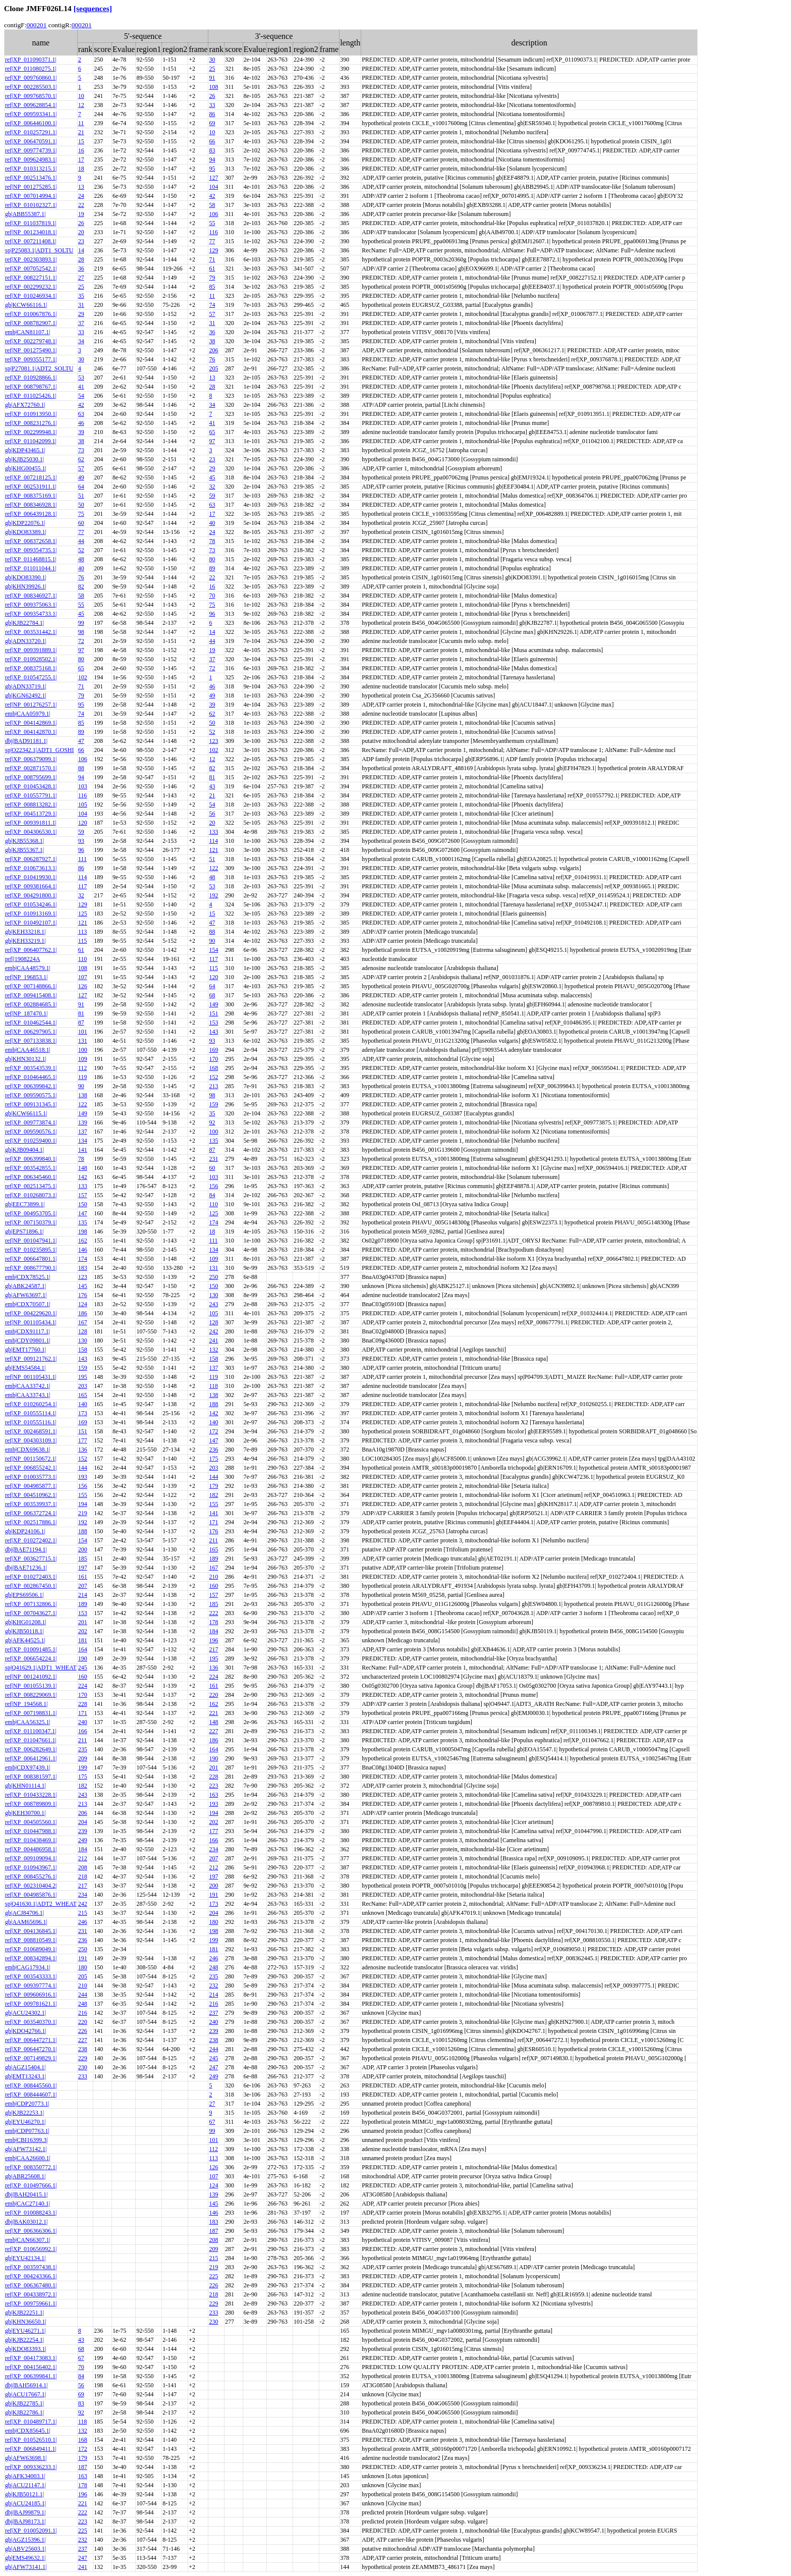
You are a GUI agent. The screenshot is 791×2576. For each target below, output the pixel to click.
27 (81, 277)
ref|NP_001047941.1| (30, 1240)
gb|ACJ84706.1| (24, 1912)
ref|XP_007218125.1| (30, 477)
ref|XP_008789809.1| (30, 1803)
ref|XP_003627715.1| (30, 1558)
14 (81, 250)
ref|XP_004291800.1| (30, 895)
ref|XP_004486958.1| (30, 1849)
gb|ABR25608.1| (25, 2176)
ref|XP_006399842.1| (30, 1086)
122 (213, 868)
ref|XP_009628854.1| (30, 105)
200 (82, 1549)
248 (213, 1967)
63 (81, 413)
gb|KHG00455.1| (25, 468)
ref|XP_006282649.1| (30, 1749)
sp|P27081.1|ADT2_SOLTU (39, 368)
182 (213, 1494)
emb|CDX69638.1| (27, 1449)
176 (82, 1295)
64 (81, 486)
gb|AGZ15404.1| (25, 2067)
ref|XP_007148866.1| (30, 986)
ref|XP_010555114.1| (30, 1413)
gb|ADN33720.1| (25, 641)
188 (213, 1404)
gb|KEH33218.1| (25, 931)
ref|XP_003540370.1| (30, 2021)
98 (81, 631)
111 (82, 859)
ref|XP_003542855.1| (30, 1167)
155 (82, 1494)
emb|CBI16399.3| (26, 2139)
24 (81, 195)
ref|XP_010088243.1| (30, 2212)
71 (212, 259)
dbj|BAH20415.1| (26, 2194)
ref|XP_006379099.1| (30, 759)
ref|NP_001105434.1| (30, 1322)
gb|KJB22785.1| (24, 2403)
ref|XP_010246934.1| (30, 295)
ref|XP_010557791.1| (30, 795)
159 (213, 1104)
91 (212, 77)
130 (213, 1295)
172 (213, 1431)
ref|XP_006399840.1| (30, 1158)
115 (82, 940)
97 (212, 441)
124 (82, 1304)
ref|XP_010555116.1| (30, 1422)
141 (82, 1149)
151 (213, 1013)
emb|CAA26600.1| (27, 2158)
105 (82, 804)
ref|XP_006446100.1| (30, 123)
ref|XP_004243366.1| (30, 2276)
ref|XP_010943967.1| (30, 1867)
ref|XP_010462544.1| (30, 1022)
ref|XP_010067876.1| (30, 313)
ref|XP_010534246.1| (30, 904)
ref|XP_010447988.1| (30, 1831)
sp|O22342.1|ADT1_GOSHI (39, 750)
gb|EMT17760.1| (25, 1349)
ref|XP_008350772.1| (30, 2167)
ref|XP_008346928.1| (30, 504)
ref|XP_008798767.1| (30, 386)
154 (213, 949)
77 (212, 241)
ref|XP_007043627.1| (30, 1613)
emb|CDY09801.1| (27, 1340)
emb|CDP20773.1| (27, 2103)
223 (213, 1785)
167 (82, 1322)
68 (212, 995)
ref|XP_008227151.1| (30, 277)
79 (212, 277)
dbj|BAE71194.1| (26, 1549)
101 (82, 1031)
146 (82, 1249)
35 (81, 295)
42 (212, 195)
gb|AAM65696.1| (26, 1921)
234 (213, 1849)
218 (82, 1876)
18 (81, 168)
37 (81, 323)
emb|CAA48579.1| (27, 968)
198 (82, 1231)
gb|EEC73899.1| (24, 1204)
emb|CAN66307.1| (27, 2239)
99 (81, 622)
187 (213, 2230)
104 (213, 186)
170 (213, 1058)
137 (82, 1131)
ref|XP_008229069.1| (30, 1694)
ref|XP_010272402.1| (30, 1540)
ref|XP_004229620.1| (30, 1313)
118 (213, 1385)
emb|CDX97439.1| (27, 1767)
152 (213, 1077)
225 (213, 2276)
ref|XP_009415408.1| (30, 995)
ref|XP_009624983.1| (30, 159)
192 (213, 895)
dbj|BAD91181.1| (26, 740)
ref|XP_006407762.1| (30, 949)
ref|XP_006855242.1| (30, 1467)
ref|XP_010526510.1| (30, 2439)
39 (81, 432)
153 (213, 1022)
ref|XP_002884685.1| (30, 1004)
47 (81, 740)
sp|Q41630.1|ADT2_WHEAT (41, 1903)
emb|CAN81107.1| (27, 332)
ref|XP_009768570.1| (30, 95)
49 (81, 477)
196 (213, 1640)
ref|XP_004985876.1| (30, 1894)
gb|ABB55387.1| (25, 214)
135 (213, 1140)
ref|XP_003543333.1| (30, 1976)
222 (213, 1613)
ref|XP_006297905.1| (30, 1031)
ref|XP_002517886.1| (30, 1522)
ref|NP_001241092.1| (30, 1676)
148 (82, 1167)
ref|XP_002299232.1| (30, 286)
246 (82, 1921)
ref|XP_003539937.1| (30, 1504)
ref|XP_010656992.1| (30, 2248)
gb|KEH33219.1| (25, 940)
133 (213, 831)
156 (213, 1186)
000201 (36, 25)
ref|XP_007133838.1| (30, 1040)
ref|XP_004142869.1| (30, 722)
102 (82, 677)
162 (82, 1240)
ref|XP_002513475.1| (30, 1186)
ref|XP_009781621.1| (30, 2003)
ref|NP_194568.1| (26, 1703)
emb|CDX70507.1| (27, 1304)
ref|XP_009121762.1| (30, 1358)
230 (82, 2067)
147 (82, 1213)
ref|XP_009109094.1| (30, 1858)
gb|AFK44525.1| (25, 1640)
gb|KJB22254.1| (24, 2339)
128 (213, 1322)
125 (82, 913)
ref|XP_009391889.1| (30, 650)
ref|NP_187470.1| (26, 1013)
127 (213, 177)
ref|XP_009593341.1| (30, 114)
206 (213, 350)
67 (212, 2121)
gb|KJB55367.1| (24, 849)
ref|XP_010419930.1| (30, 877)
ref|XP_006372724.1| (30, 1513)
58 (212, 204)
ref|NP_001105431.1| (30, 1376)
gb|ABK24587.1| (25, 1286)
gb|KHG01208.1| (25, 1622)
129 (213, 250)
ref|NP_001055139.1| (30, 1685)
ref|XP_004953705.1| (30, 1213)
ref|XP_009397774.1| (30, 1985)
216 (213, 2003)
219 (82, 1513)
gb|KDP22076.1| (25, 522)
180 (213, 1921)
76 (212, 359)
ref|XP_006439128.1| (30, 513)
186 (82, 1313)
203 (82, 1385)
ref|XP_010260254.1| (30, 1404)
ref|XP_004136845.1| (30, 1931)
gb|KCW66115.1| (26, 1113)
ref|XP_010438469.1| (30, 1840)
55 (212, 223)
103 (82, 786)
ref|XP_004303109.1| (30, 1440)
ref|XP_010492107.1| (30, 922)
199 (82, 1767)
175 (213, 1458)
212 (82, 1858)
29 (81, 313)
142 (82, 1176)
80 (212, 559)
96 (212, 613)
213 (213, 1086)
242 (213, 1331)
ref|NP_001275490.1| (30, 350)
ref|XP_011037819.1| (30, 223)
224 (213, 1676)
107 (82, 977)
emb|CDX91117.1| (27, 1331)
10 (81, 95)
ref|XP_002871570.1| (30, 768)
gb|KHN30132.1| (25, 1058)
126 (82, 986)
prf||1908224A (22, 958)
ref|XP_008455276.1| (30, 1876)
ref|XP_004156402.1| (30, 2367)
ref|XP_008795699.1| (30, 777)
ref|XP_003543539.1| (30, 1067)
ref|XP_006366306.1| (30, 2230)
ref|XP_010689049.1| (30, 1949)
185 (82, 1558)
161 (82, 1576)
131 (82, 1040)
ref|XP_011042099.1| (30, 441)
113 (82, 931)
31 (81, 304)
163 (213, 1794)
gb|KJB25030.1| (24, 459)
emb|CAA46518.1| (27, 1049)
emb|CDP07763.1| (27, 2130)
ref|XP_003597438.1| (30, 2267)
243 (213, 1304)
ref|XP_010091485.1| (30, 1649)
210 (213, 1576)
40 (212, 522)
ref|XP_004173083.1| (30, 2358)
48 (81, 559)
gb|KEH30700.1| (25, 1812)
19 (81, 214)
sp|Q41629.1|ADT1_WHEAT (41, 1667)
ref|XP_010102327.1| (30, 204)
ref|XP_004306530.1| (30, 831)
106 (213, 214)
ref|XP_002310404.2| (30, 1885)
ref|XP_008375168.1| (30, 668)
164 (82, 1649)
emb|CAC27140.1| (27, 2203)
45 (212, 477)
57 (212, 313)
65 (212, 432)
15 (81, 141)
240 (82, 1722)
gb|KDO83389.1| (25, 531)
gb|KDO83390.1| (25, 577)
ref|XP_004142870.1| (30, 731)
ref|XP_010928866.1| (30, 377)
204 (82, 1822)
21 (81, 132)
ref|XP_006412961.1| (30, 1758)
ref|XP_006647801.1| (30, 1258)
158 (82, 1349)
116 (213, 232)
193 (82, 1476)
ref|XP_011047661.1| (30, 1740)
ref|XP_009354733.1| (30, 613)
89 (212, 568)
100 (82, 1049)
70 (212, 595)
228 (82, 1703)
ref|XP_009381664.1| (30, 886)
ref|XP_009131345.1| (30, 1104)
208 (82, 1867)
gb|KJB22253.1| (24, 2112)
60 (81, 522)
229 (82, 2058)
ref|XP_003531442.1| (30, 631)
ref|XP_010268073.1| (30, 1195)
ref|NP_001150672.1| (30, 1458)
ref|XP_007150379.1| (30, 1222)
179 (213, 1485)
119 (82, 1077)
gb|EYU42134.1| (25, 2258)
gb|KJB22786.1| (24, 2412)
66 (212, 141)
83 (212, 150)
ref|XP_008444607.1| (30, 2094)
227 (213, 1731)
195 (82, 1376)
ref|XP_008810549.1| (30, 1940)
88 (81, 768)
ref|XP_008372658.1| (30, 541)
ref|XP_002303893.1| (30, 259)
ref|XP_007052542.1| (30, 268)
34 (81, 341)
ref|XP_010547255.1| (30, 677)
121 (213, 849)
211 (213, 1540)
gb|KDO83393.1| (25, 2348)
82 (81, 586)
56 (212, 813)
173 (82, 1413)
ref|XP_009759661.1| (30, 2303)
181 (82, 1640)
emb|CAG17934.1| (27, 1967)
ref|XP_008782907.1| (30, 323)
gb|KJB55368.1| (24, 840)
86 (212, 114)
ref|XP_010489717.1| (30, 2421)
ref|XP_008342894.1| (30, 1958)
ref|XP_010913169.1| (30, 913)
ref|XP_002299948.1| (30, 432)
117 (82, 886)
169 (213, 1049)
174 (213, 1222)
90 (212, 940)
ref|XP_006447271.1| (30, 2040)
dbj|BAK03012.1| (26, 2221)
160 (213, 1585)
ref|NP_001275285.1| (30, 186)
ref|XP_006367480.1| (30, 2285)
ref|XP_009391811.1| (30, 822)
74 (212, 304)
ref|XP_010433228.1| (30, 1794)
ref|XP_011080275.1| (30, 68)
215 (82, 1912)
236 (213, 1449)
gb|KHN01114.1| (25, 1785)
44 (81, 541)
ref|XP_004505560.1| (30, 1822)
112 (82, 1067)
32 (212, 486)
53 (81, 377)
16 (81, 150)
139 (82, 1122)
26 (212, 95)
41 (81, 386)
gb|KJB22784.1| (24, 622)
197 (82, 1567)
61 (212, 268)
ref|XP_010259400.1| (30, 1140)
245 (82, 1667)
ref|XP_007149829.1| (30, 2058)
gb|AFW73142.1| (25, 2149)
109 (82, 1058)
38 (212, 341)
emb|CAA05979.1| (27, 713)
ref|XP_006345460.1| (30, 1176)
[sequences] (93, 8)
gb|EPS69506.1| (24, 1594)
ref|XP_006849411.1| (30, 2448)
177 (82, 1440)
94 (212, 159)
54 (81, 395)
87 (81, 1022)
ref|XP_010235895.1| (30, 1249)
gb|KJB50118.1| (24, 1631)
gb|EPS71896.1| (24, 1231)
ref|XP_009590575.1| (30, 1095)
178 (213, 1622)
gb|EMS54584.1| (25, 1367)
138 (82, 1095)
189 (213, 1558)
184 (213, 1631)
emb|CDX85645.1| (27, 2430)
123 (213, 740)
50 (81, 504)
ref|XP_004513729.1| (30, 813)
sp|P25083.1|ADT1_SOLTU (39, 250)
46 (81, 422)
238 (213, 2040)
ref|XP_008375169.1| (30, 495)
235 (82, 1749)
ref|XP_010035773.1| (30, 1476)
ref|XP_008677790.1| (30, 1267)
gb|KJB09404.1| (24, 1149)
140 (82, 1404)
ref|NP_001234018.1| (30, 232)
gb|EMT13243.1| (25, 2076)
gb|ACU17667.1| (25, 2394)
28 (81, 259)
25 (212, 68)
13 (81, 186)
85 (212, 286)
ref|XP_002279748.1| (30, 341)
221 (213, 1712)
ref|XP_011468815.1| (30, 559)
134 (82, 1140)
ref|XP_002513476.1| (30, 177)
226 (82, 2030)
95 (212, 168)
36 (81, 268)
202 (82, 1631)
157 (82, 1195)
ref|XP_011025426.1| (30, 395)
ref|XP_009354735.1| (30, 550)
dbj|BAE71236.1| (26, 1567)
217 (213, 1649)
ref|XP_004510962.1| (30, 1494)
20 (81, 232)
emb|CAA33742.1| (27, 1385)
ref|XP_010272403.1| (30, 1576)
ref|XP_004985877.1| (30, 1485)
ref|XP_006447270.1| (30, 2049)
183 (82, 1267)
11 (81, 123)
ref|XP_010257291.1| (30, 132)
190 (82, 1658)
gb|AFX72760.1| (25, 404)
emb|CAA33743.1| (27, 1395)
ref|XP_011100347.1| (30, 1731)
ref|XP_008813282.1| (30, 804)
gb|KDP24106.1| (25, 1531)
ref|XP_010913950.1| (30, 413)
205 (213, 368)
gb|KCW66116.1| (26, 304)
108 (213, 86)
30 (212, 59)
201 (82, 1622)
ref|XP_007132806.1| (30, 1603)
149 (213, 1004)
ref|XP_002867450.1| (30, 1585)
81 (212, 777)
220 (213, 1694)
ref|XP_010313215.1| (30, 168)
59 (212, 495)
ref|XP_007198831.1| (30, 1712)
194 (82, 1504)
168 (213, 1067)
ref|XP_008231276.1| (30, 422)
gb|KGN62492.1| (25, 695)
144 (82, 1467)
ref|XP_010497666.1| (30, 2185)
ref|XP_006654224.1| (30, 1658)
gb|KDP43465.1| (25, 450)
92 (212, 1122)
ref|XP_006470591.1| (30, 141)
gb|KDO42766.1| (25, 2030)
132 (213, 1349)
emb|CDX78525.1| (27, 1276)
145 (82, 1286)
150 (82, 1204)
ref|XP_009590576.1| (30, 1131)
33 (212, 105)
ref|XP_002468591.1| (30, 1431)
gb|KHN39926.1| (25, 586)
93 (81, 840)
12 (81, 105)
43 (212, 786)
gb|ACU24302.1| (25, 2012)
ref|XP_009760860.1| (30, 77)
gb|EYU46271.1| (25, 2330)
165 (82, 1395)
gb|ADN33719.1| (25, 686)
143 (213, 1031)
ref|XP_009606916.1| (30, 1994)
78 (212, 541)
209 (82, 1758)
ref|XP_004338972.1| (30, 2294)
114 (213, 840)
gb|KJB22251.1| (24, 2312)
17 (81, 159)
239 (82, 1831)
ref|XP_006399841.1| (30, 2376)
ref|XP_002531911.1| (30, 486)
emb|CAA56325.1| (27, 1722)
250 (213, 1276)
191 (213, 1894)
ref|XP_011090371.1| (30, 59)
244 (82, 1994)
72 (81, 641)
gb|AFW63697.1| (25, 1295)
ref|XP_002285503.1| (30, 86)
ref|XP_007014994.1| (30, 195)
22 (81, 204)
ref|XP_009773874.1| (30, 1122)
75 (81, 513)
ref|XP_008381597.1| (30, 1776)
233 (82, 2076)
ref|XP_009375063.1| (30, 604)
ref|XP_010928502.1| (30, 659)
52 (81, 550)
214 (82, 1594)
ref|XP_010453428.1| (30, 786)
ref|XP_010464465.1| (30, 1077)
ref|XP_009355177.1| (30, 359)
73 (81, 450)
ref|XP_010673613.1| (30, 868)
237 (213, 2012)
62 (81, 459)
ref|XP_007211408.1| (30, 241)
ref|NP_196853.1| (26, 977)
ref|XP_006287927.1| (30, 859)
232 (213, 1985)
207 (82, 1585)
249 (82, 1840)
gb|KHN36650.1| (25, 2321)
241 (213, 1340)
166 (82, 1731)
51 (81, 495)
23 (81, 241)
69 (212, 123)
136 (82, 1449)
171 (213, 1522)
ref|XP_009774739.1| (30, 150)
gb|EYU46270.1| (25, 2121)
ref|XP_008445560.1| (30, 2085)
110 (82, 958)
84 (212, 1195)
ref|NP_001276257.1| (30, 704)
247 (213, 2067)
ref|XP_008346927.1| (30, 595)
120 (82, 822)
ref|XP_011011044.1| (30, 568)
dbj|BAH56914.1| (26, 2385)
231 (213, 1158)
